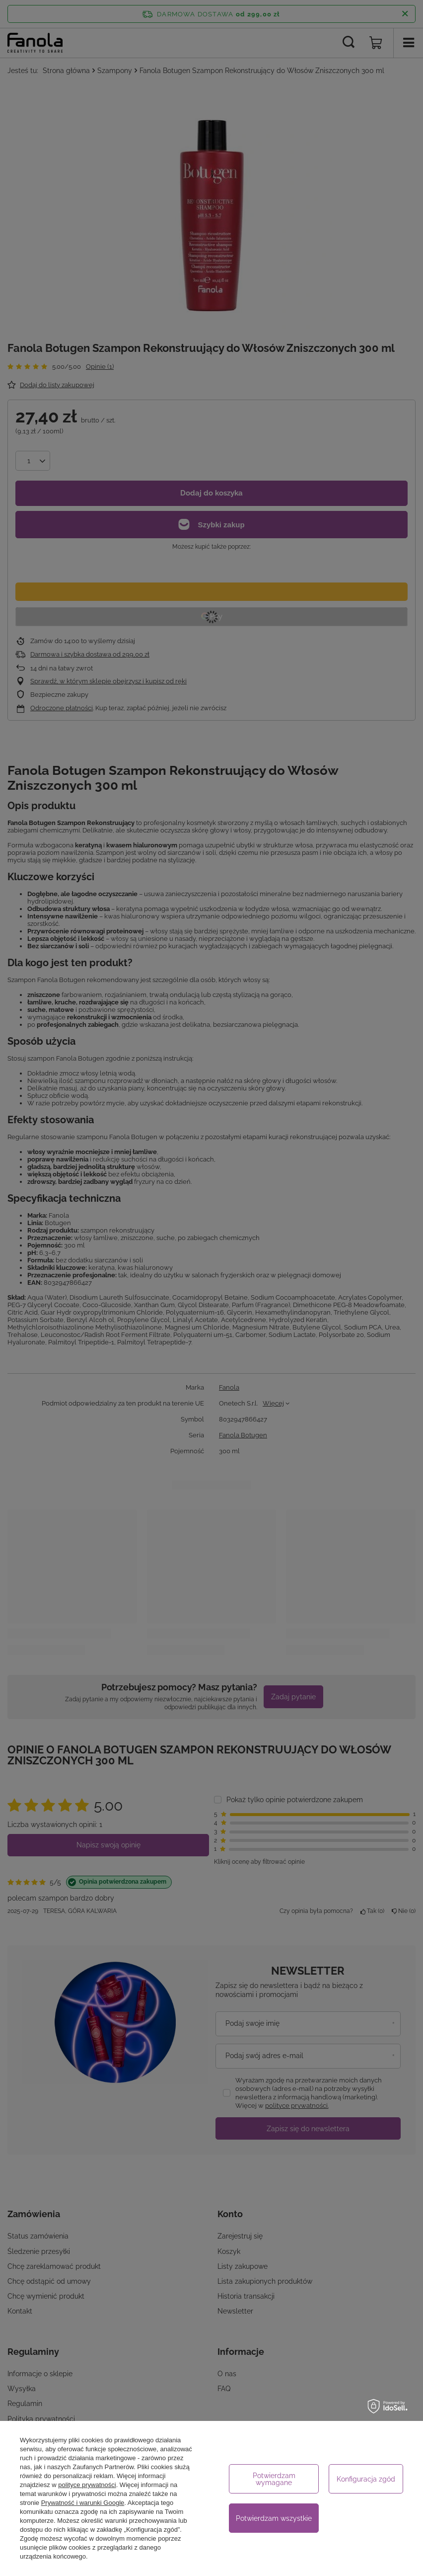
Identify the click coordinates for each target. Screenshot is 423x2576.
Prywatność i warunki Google (83, 2502)
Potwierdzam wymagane (274, 2479)
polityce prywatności (87, 2485)
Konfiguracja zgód (366, 2479)
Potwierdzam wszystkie (274, 2518)
